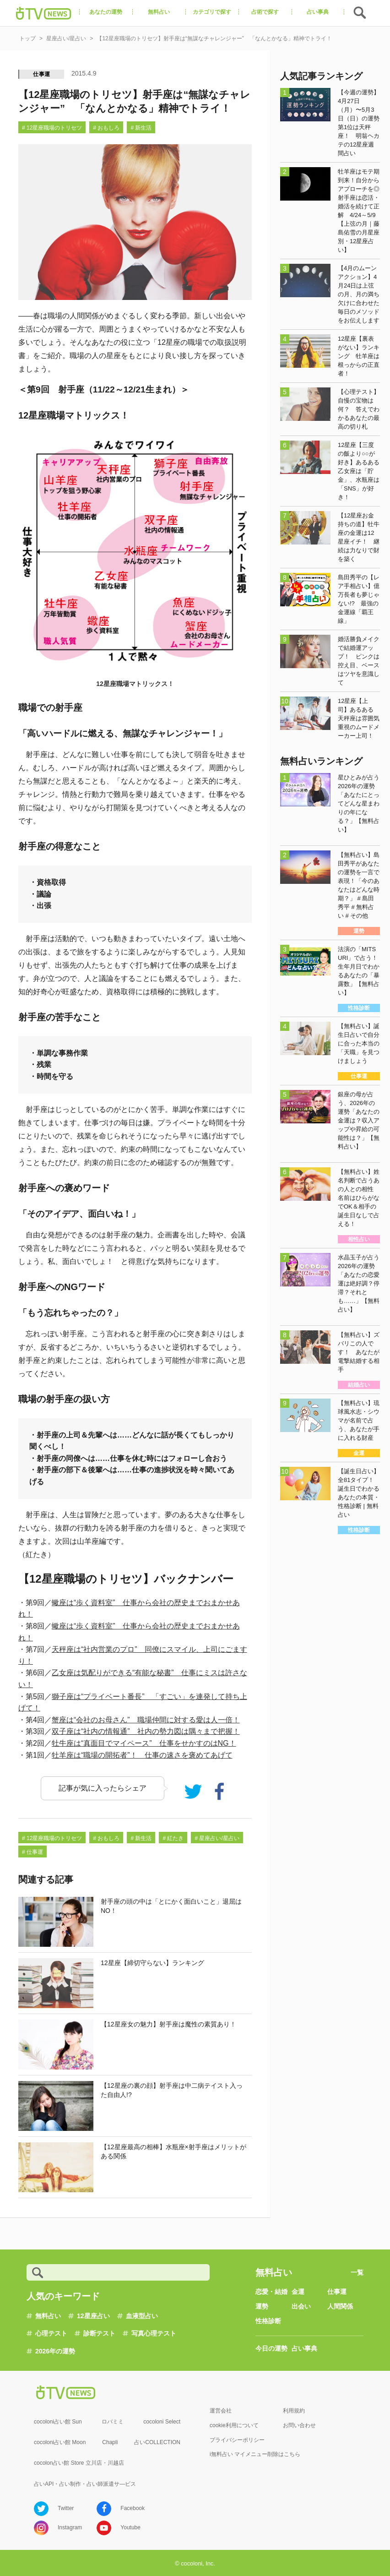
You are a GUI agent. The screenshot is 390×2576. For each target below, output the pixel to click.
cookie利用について (234, 2425)
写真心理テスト (153, 2333)
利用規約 (294, 2410)
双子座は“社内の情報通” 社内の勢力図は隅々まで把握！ (146, 1731)
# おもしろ (106, 128)
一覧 (357, 2272)
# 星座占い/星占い (217, 1838)
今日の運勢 (271, 2348)
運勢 (261, 2306)
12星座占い (93, 2316)
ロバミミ (113, 2421)
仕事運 (41, 74)
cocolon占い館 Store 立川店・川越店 (79, 2463)
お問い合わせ (299, 2425)
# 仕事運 (32, 1852)
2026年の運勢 (55, 2351)
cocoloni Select (161, 2421)
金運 (298, 2291)
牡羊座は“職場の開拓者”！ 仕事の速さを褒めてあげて (142, 1755)
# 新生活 (141, 128)
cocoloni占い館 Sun (58, 2421)
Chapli (110, 2442)
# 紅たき (173, 1838)
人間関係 (340, 2306)
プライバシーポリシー (237, 2440)
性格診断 (268, 2321)
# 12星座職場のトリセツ (52, 128)
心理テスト (51, 2333)
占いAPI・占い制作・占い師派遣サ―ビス (85, 2484)
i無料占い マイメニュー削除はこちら (255, 2454)
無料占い (48, 2316)
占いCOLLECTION (157, 2442)
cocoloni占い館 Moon (60, 2442)
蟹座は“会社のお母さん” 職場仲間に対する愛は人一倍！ (146, 1720)
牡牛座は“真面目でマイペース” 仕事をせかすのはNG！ (144, 1743)
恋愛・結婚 (271, 2291)
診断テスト (99, 2333)
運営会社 (221, 2410)
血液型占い (142, 2316)
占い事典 (304, 2348)
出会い (301, 2306)
